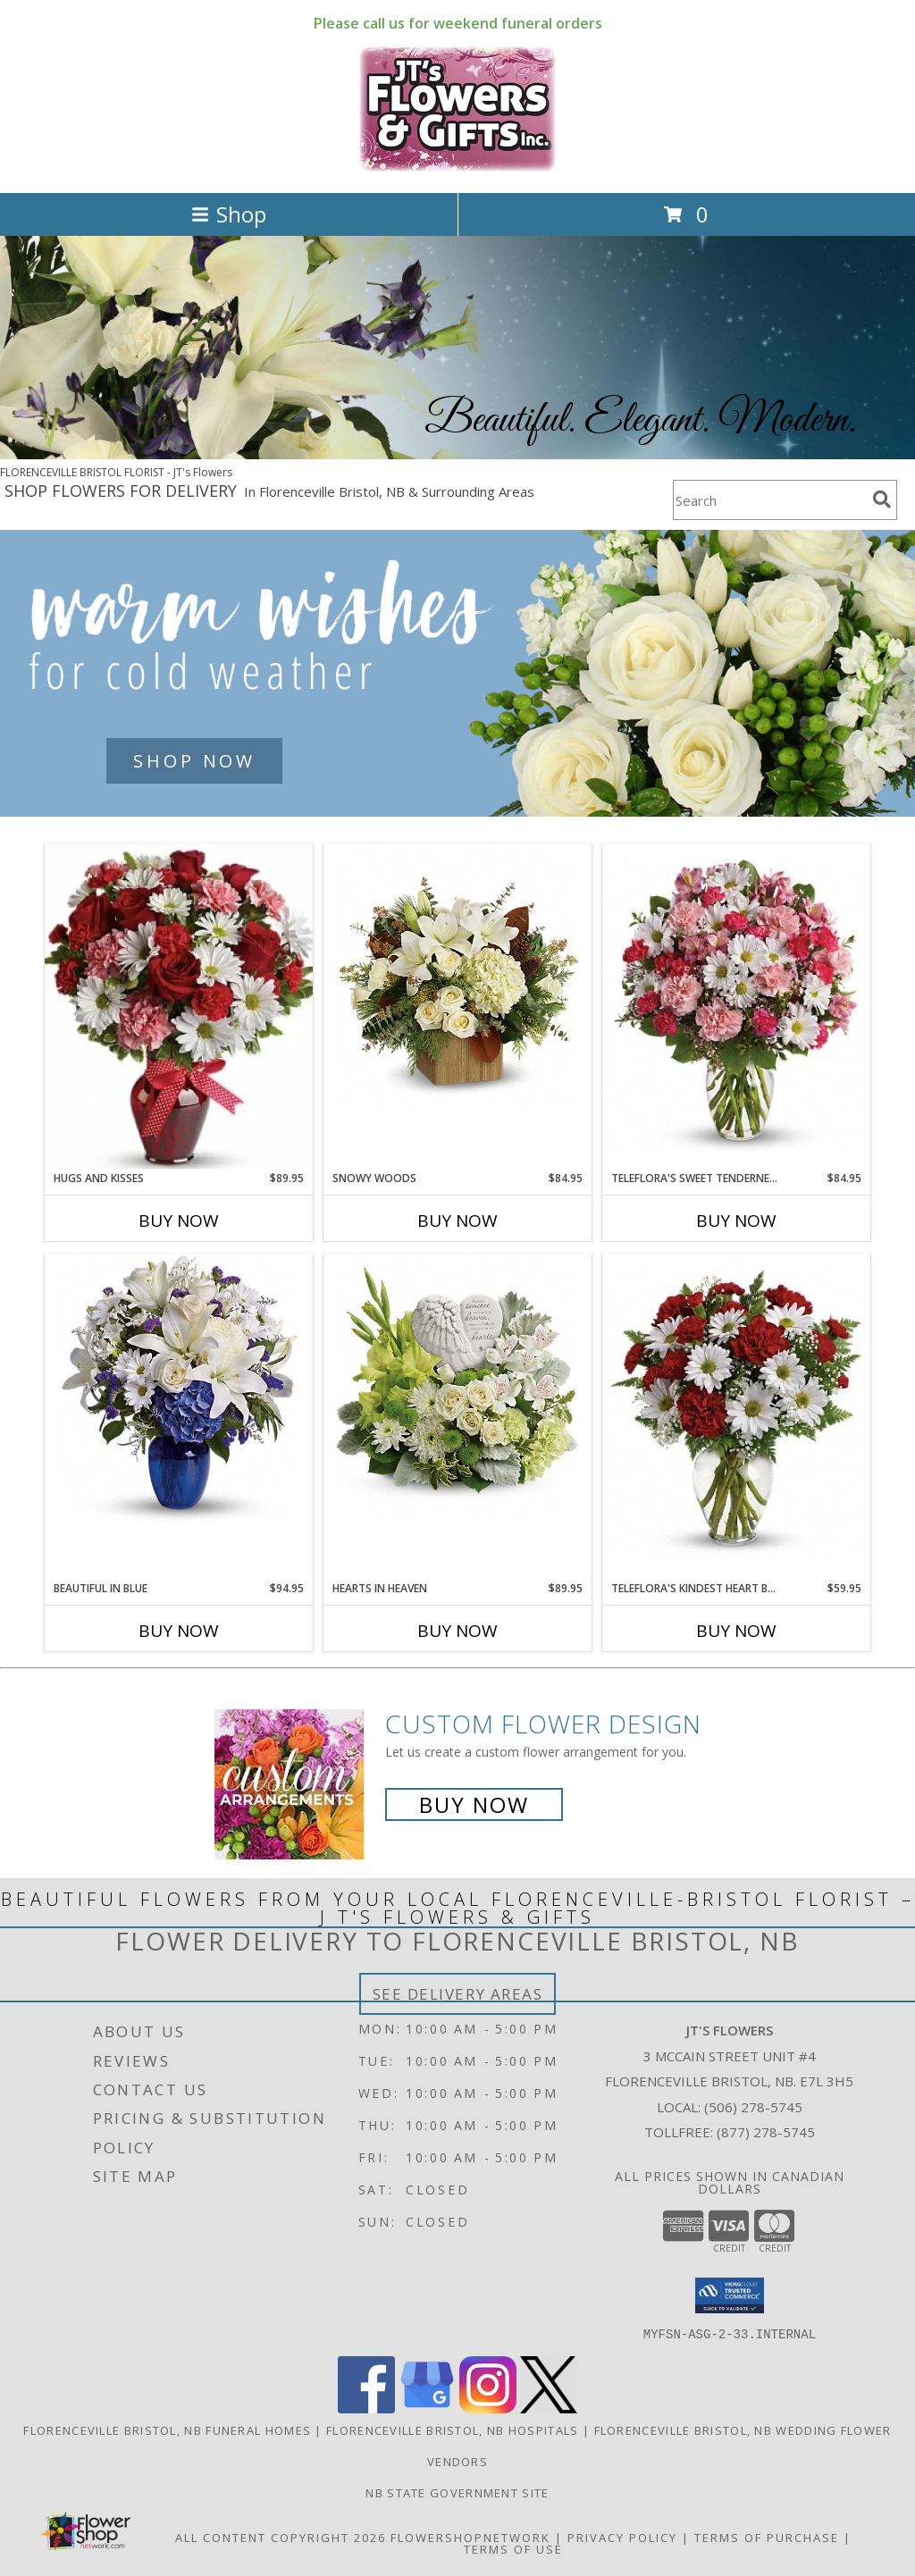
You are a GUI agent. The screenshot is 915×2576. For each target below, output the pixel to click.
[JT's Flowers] (458, 166)
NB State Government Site (457, 2492)
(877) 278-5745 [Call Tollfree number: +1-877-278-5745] (766, 2132)
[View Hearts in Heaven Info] (457, 1388)
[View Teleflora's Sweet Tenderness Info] (736, 1007)
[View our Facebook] (366, 2407)
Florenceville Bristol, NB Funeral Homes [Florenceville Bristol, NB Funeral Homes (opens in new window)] (167, 2429)
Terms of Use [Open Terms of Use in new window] (513, 2548)
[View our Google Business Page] (427, 2407)
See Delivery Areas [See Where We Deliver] (458, 1994)
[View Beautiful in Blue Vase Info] (179, 1388)
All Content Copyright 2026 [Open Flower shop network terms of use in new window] (280, 2537)
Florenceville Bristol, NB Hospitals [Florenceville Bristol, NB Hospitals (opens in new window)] (452, 2429)
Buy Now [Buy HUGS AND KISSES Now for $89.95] (179, 1220)
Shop (228, 214)
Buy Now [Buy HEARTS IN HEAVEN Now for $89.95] (457, 1630)
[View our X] (548, 2407)
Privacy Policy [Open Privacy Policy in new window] (622, 2537)
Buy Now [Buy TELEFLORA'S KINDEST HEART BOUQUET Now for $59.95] (736, 1630)
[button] (729, 2295)
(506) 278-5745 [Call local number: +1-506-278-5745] (753, 2107)
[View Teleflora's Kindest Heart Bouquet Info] (736, 1417)
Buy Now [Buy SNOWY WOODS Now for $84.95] (457, 1220)
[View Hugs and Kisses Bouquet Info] (179, 1006)
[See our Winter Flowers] (457, 673)
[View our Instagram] (487, 2407)
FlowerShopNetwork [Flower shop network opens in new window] (470, 2537)
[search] (882, 499)
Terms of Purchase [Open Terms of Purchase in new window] (766, 2537)
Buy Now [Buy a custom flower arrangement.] (474, 1804)
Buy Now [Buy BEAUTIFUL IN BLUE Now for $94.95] (179, 1630)
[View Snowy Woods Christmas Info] (457, 978)
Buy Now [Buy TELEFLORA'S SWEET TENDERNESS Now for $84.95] (736, 1220)
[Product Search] (769, 500)
